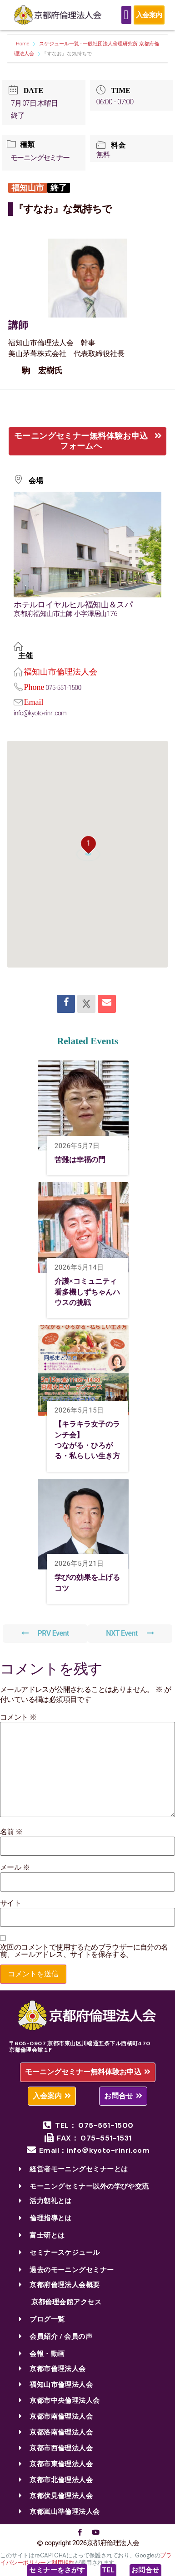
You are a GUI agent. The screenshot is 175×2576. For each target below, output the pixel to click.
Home (23, 44)
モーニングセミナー (40, 157)
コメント (18, 1717)
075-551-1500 (63, 687)
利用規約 (62, 2562)
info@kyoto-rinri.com (40, 713)
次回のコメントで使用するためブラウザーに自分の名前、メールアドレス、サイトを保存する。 (84, 1951)
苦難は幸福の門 (80, 1159)
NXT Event (130, 1633)
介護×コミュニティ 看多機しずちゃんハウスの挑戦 (89, 1291)
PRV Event (45, 1633)
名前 (11, 1832)
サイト (10, 1903)
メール (15, 1867)
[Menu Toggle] (126, 15)
